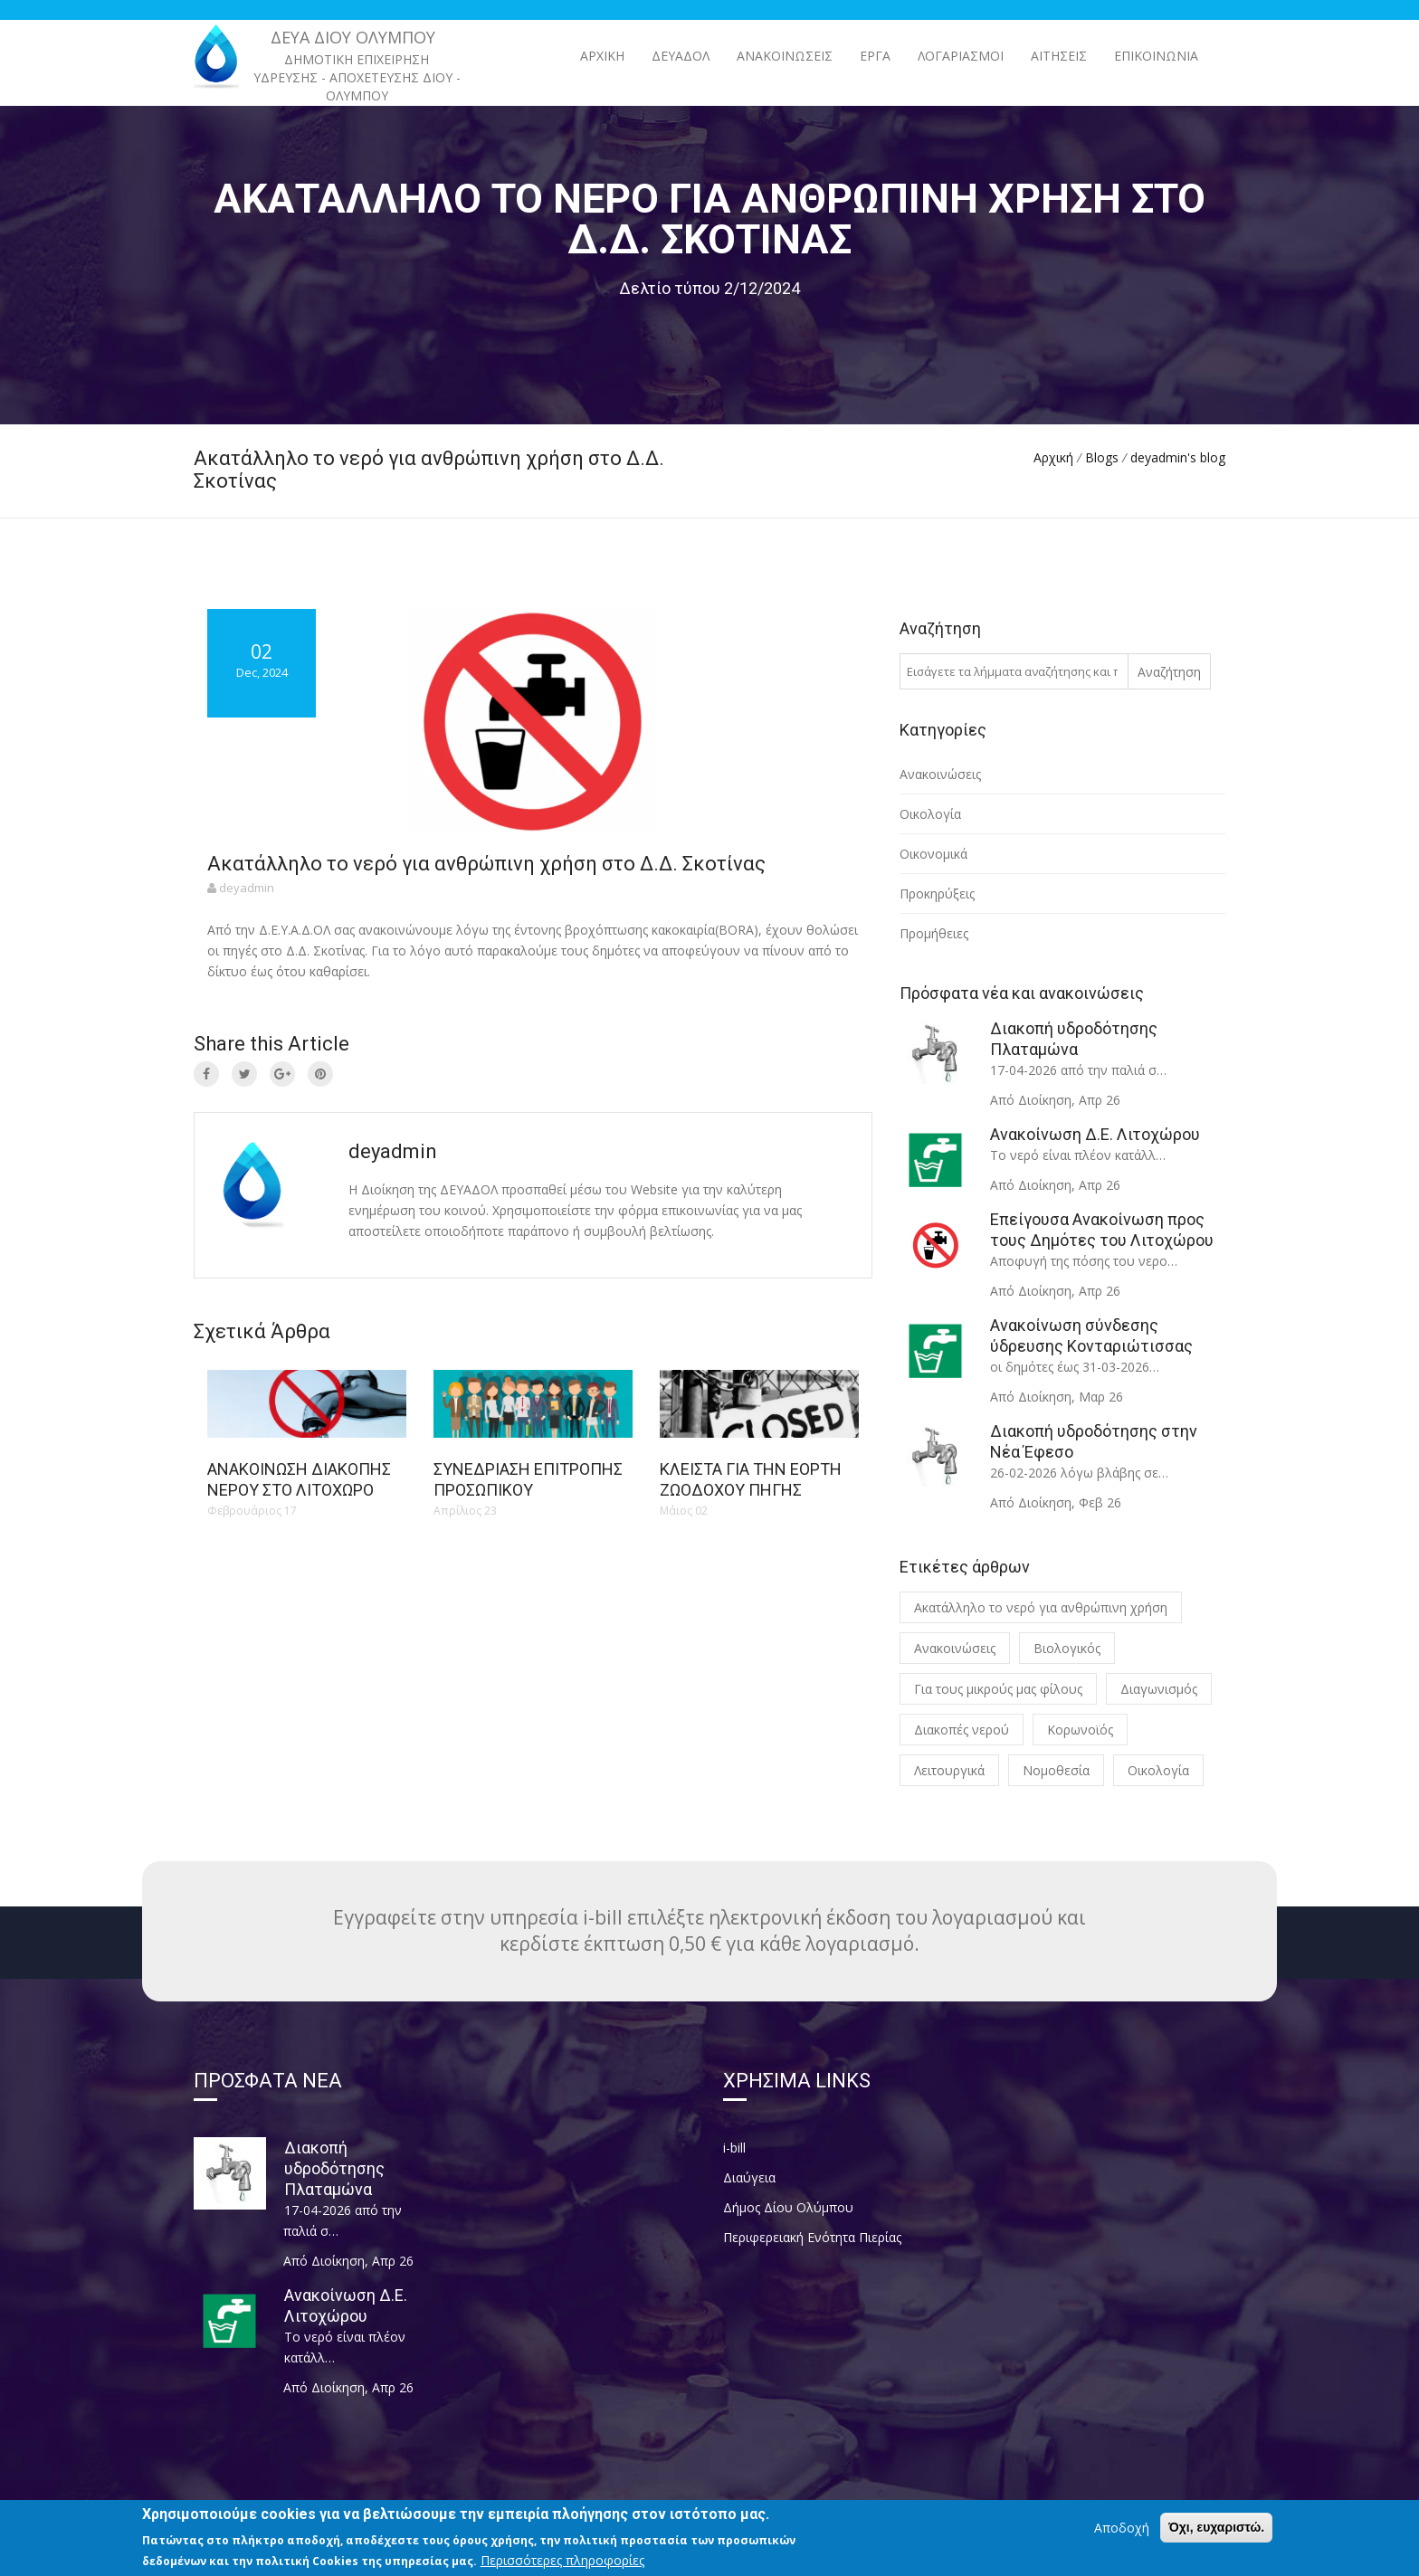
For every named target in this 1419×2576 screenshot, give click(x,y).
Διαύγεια (749, 2177)
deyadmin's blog (1177, 457)
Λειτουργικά (949, 1770)
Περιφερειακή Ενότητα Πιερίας (812, 2237)
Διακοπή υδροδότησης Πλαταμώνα (334, 2168)
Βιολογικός (1066, 1648)
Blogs (1102, 457)
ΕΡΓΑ (875, 55)
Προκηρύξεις (937, 893)
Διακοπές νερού (961, 1729)
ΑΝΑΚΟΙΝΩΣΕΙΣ (785, 55)
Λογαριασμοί (961, 55)
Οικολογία (930, 813)
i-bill (734, 2147)
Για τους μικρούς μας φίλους (998, 1688)
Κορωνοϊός (1080, 1729)
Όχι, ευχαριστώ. (1216, 2535)
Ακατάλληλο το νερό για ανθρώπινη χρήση (1040, 1607)
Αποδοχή (1121, 2535)
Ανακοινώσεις (940, 774)
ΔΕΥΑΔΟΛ (681, 55)
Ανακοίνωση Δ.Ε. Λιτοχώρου (1095, 1134)
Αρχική (602, 55)
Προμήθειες (934, 933)
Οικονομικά (933, 853)
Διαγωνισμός (1158, 1688)
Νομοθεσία (1056, 1770)
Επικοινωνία (1156, 55)
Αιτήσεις (1059, 55)
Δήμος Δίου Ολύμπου (788, 2207)
